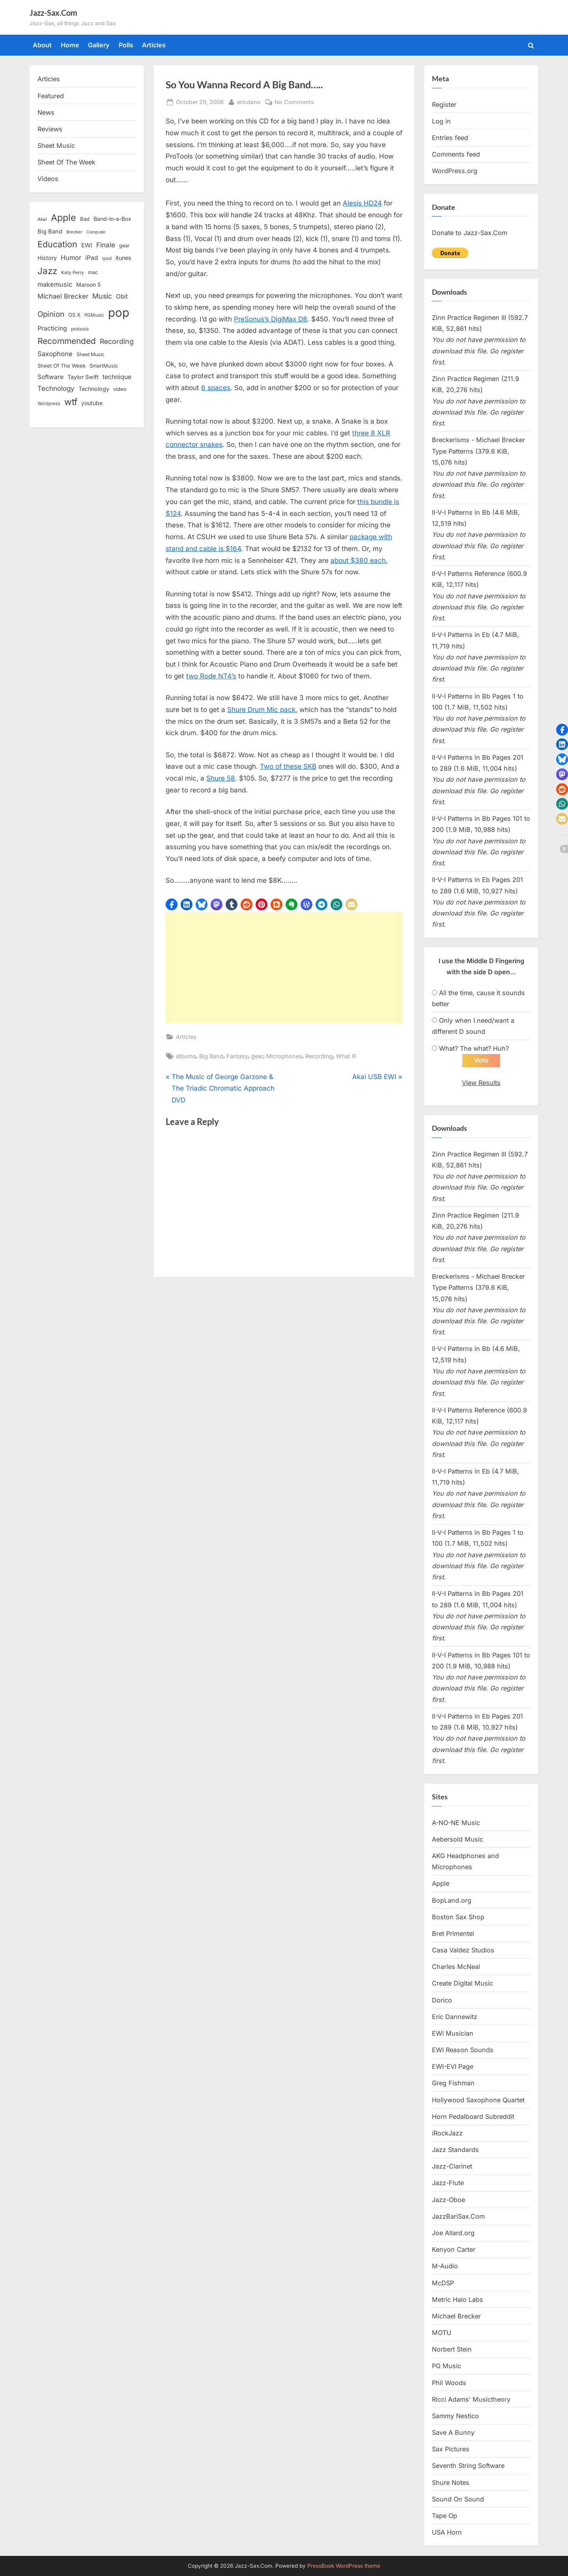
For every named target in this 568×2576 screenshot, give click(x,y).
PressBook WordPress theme (343, 2566)
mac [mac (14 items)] (93, 272)
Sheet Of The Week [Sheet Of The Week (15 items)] (61, 365)
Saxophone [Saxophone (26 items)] (55, 354)
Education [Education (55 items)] (57, 244)
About (42, 45)
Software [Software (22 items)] (50, 377)
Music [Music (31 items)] (102, 296)
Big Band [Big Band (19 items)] (49, 231)
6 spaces (215, 388)
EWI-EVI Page (452, 2067)
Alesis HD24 (362, 203)
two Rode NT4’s (211, 676)
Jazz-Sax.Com (53, 12)
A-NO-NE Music (456, 1823)
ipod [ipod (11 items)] (107, 258)
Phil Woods (449, 2383)
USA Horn (447, 2533)
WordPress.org (454, 171)
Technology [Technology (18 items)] (93, 388)
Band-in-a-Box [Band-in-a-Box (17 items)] (112, 218)
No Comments (294, 102)
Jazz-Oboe (448, 2200)
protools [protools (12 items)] (80, 329)
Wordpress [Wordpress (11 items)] (48, 403)
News (45, 112)
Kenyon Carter (453, 2250)
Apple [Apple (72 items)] (63, 217)
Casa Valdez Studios (463, 1950)
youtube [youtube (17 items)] (92, 403)
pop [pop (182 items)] (118, 312)
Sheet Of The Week (66, 162)
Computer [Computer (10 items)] (96, 232)
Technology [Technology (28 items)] (56, 388)
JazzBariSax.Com (458, 2216)
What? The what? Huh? (474, 1048)
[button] (172, 904)
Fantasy (237, 1056)
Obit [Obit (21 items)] (122, 296)
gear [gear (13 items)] (124, 245)
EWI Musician (452, 2033)
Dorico (442, 2000)
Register (444, 104)
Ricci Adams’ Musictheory (471, 2399)
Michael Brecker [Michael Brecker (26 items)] (62, 296)
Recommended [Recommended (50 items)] (66, 341)
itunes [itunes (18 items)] (123, 257)
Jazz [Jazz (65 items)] (47, 270)
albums (186, 1056)
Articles (154, 45)
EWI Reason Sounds (462, 2050)
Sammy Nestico (455, 2416)
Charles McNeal (456, 1967)
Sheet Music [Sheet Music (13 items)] (91, 354)
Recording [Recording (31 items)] (117, 341)
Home (70, 45)
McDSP (443, 2283)
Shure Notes (450, 2482)
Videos (47, 179)
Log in (441, 121)
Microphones (284, 1056)
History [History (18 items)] (47, 257)
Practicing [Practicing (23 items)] (52, 328)
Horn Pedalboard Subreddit (473, 2116)
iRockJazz (447, 2133)
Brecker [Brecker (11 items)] (74, 232)
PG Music (446, 2366)
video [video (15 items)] (120, 389)
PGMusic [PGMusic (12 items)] (94, 315)
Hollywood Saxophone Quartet (478, 2100)
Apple (440, 1884)
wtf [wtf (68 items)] (70, 401)
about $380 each (358, 560)
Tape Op (444, 2516)
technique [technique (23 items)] (117, 377)
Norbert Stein (452, 2350)
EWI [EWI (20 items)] (86, 245)
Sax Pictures (450, 2449)
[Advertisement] (284, 967)
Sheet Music (56, 145)
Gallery (99, 45)
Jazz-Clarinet (452, 2167)
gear (257, 1056)
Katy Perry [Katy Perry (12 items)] (72, 272)
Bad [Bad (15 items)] (85, 219)
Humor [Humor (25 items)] (71, 258)
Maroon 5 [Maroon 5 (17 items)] (88, 284)
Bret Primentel (453, 1933)
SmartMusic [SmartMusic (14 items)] (104, 366)
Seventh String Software (468, 2466)
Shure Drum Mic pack (261, 710)
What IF (346, 1056)
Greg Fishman (453, 2083)
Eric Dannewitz (454, 2017)
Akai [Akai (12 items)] (42, 219)
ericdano (249, 101)
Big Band (211, 1056)
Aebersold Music (457, 1839)
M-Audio (445, 2266)
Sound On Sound (458, 2499)
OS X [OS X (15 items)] (74, 315)
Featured (50, 96)
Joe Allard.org (453, 2233)
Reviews (49, 129)
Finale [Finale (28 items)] (105, 245)
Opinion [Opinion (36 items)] (50, 314)
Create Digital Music (462, 1984)
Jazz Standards (455, 2150)
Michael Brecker (456, 2316)
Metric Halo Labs (457, 2299)
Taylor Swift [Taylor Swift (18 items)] (83, 377)
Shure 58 (220, 778)
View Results (481, 1083)
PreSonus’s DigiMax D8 (270, 319)
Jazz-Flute (448, 2183)
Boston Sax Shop (458, 1917)
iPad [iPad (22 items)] (91, 258)
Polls (126, 45)
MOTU (441, 2333)
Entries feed (450, 138)
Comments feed (456, 154)
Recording (319, 1056)
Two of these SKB (288, 766)
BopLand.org (451, 1900)
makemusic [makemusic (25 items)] (54, 284)
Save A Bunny (453, 2433)
